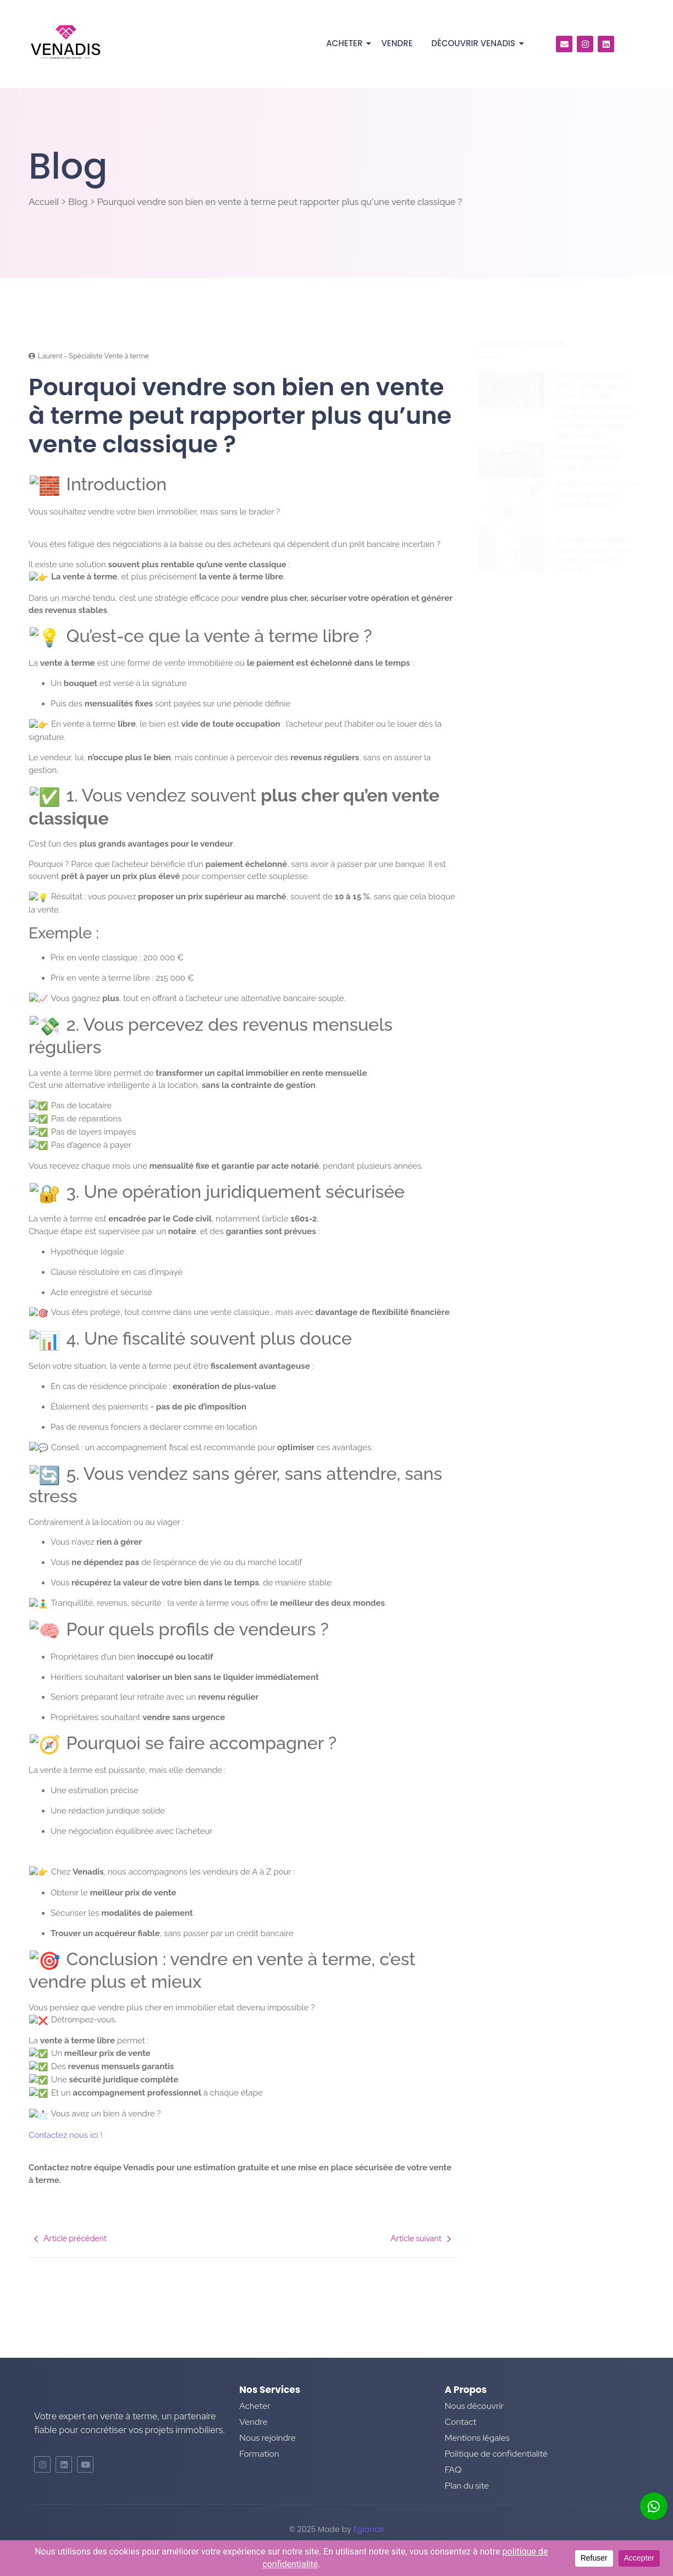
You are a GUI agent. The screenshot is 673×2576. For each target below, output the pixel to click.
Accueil (44, 202)
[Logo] (66, 42)
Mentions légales (477, 2438)
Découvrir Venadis (476, 43)
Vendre (396, 43)
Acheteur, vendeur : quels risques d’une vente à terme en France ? (593, 555)
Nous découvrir (474, 2406)
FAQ (453, 2469)
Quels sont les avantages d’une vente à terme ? (588, 456)
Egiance (369, 2529)
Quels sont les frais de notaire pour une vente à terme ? (598, 494)
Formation (259, 2453)
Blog (77, 202)
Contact (461, 2422)
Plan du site (467, 2485)
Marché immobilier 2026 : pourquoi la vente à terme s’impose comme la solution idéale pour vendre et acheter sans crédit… (594, 406)
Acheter (346, 43)
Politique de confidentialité (496, 2453)
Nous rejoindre (267, 2438)
